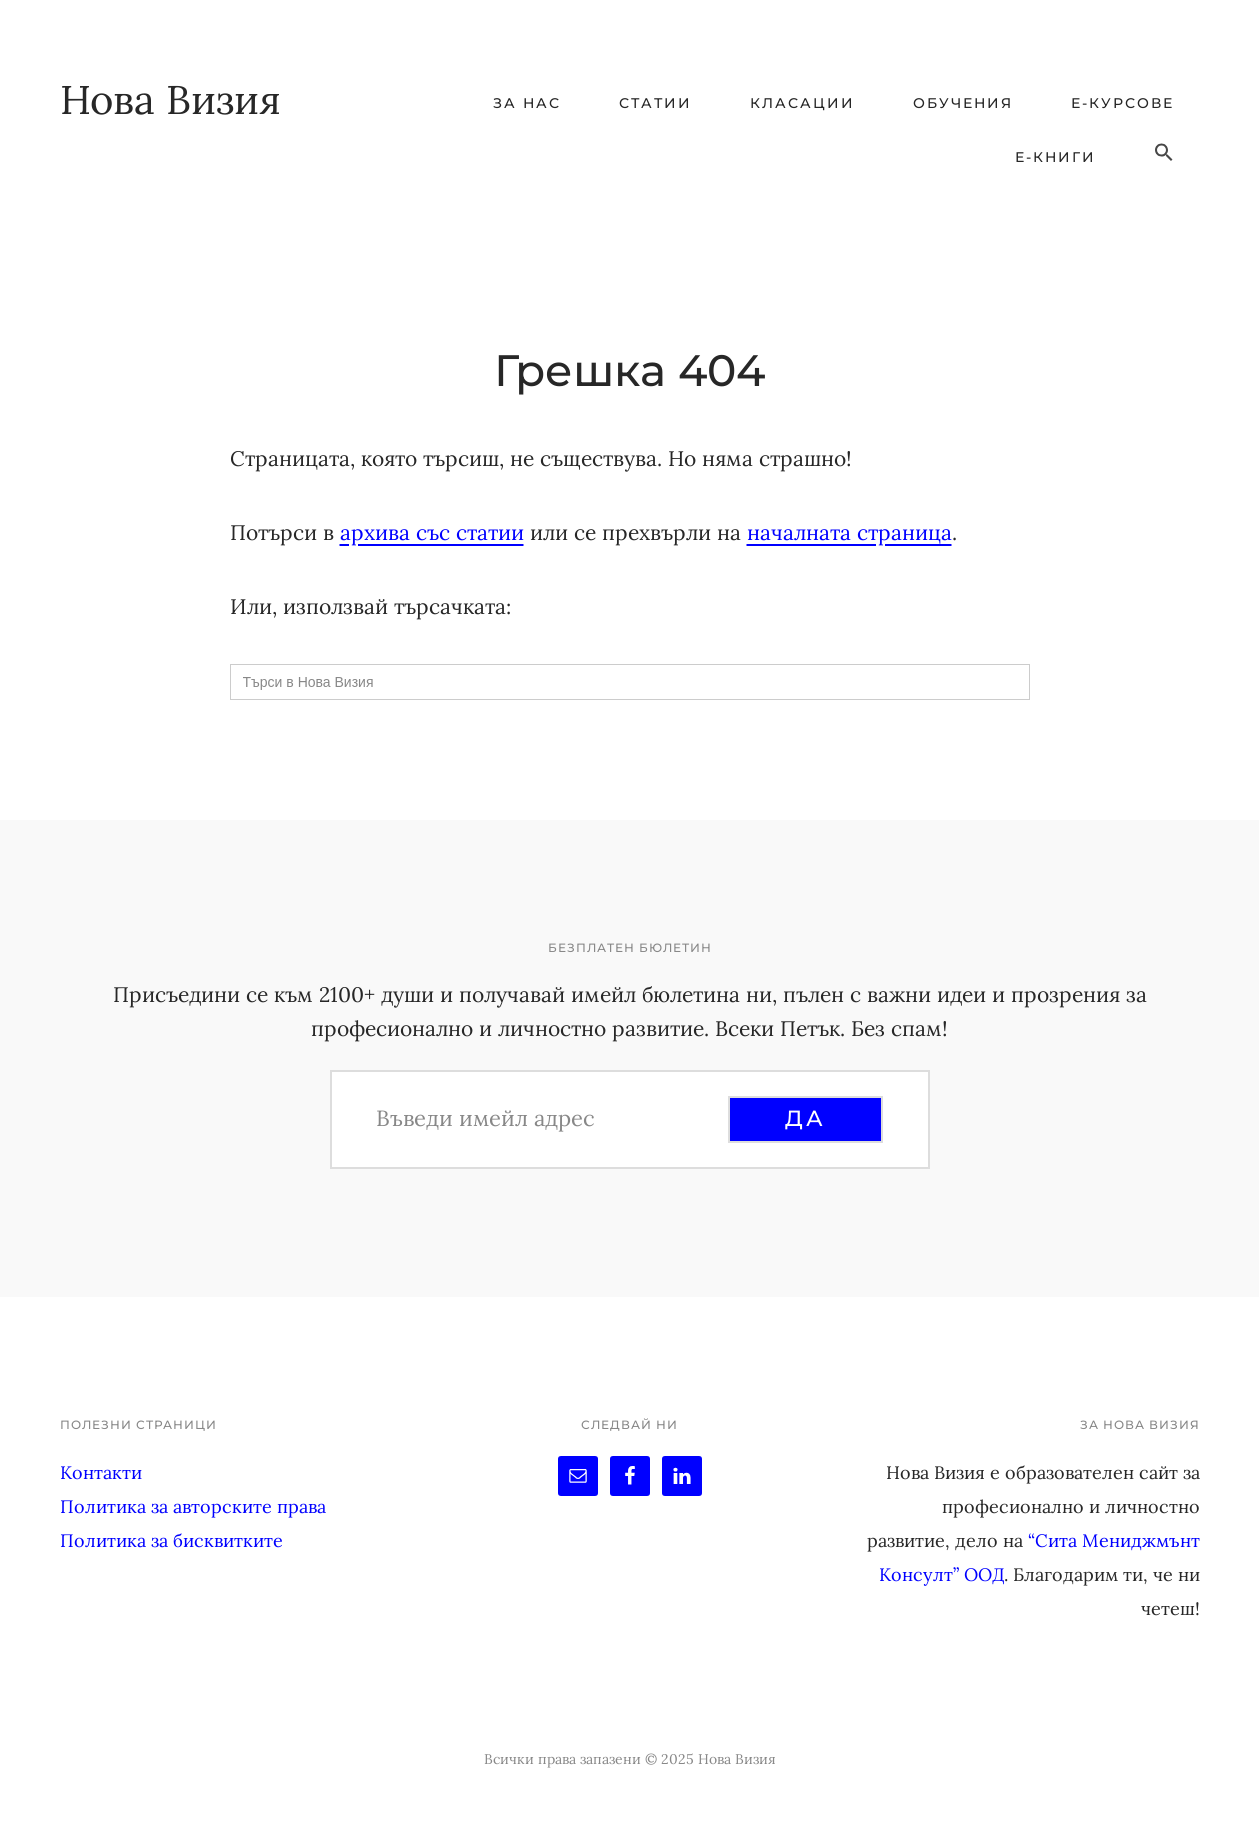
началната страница (849, 532)
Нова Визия (170, 99)
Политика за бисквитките (171, 1540)
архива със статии (432, 532)
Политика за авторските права (193, 1506)
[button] (1164, 153)
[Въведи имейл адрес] (549, 1118)
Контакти (101, 1472)
